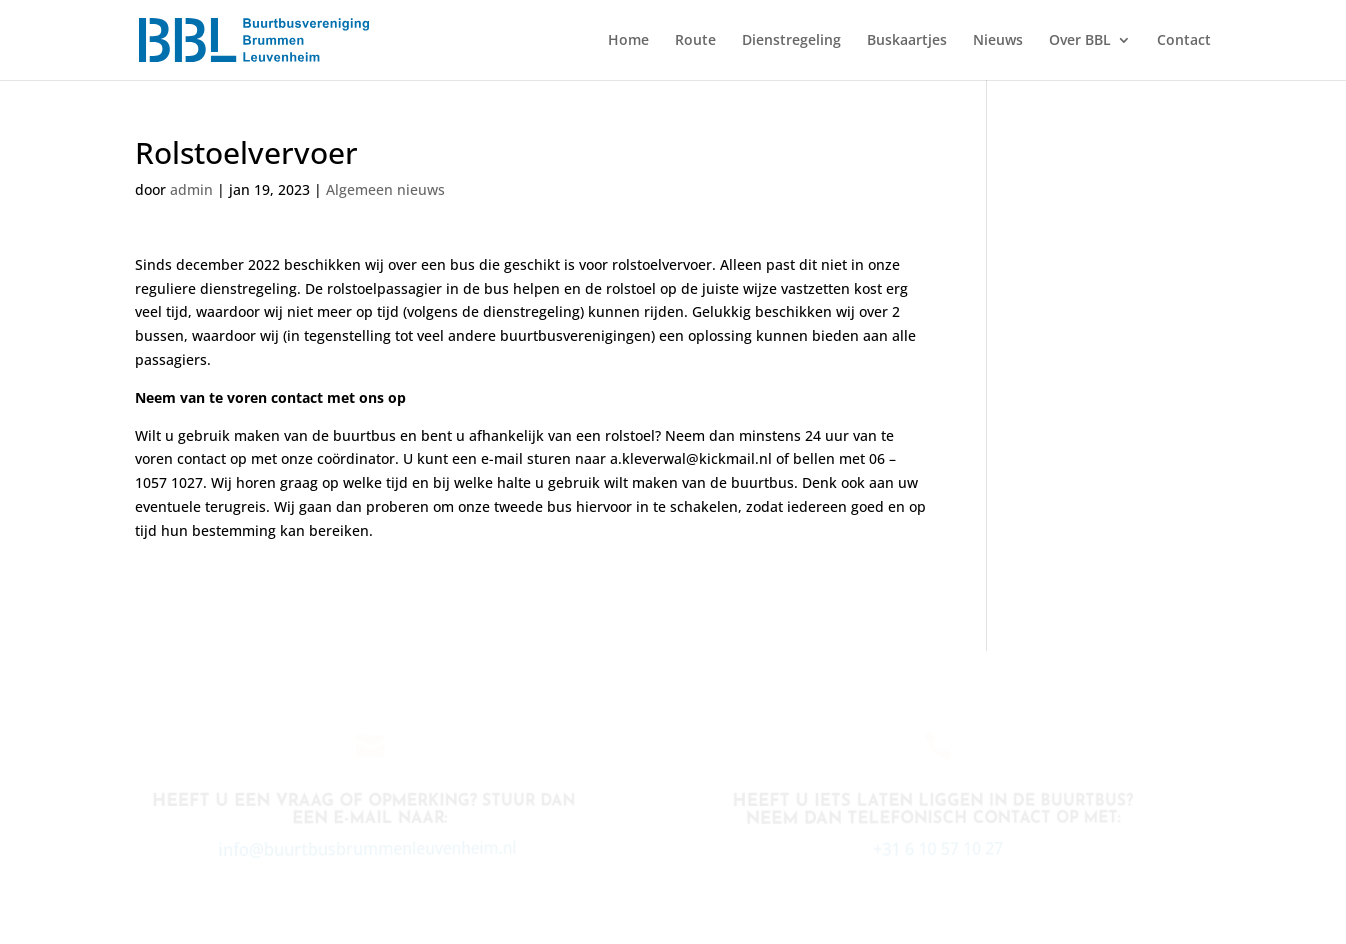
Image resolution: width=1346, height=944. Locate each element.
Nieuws (998, 41)
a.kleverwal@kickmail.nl (691, 458)
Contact (1184, 41)
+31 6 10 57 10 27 (936, 848)
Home (628, 41)
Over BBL (1080, 41)
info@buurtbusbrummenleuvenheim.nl (364, 849)
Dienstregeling (791, 41)
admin (191, 189)
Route (695, 41)
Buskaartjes (907, 41)
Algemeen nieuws (385, 189)
